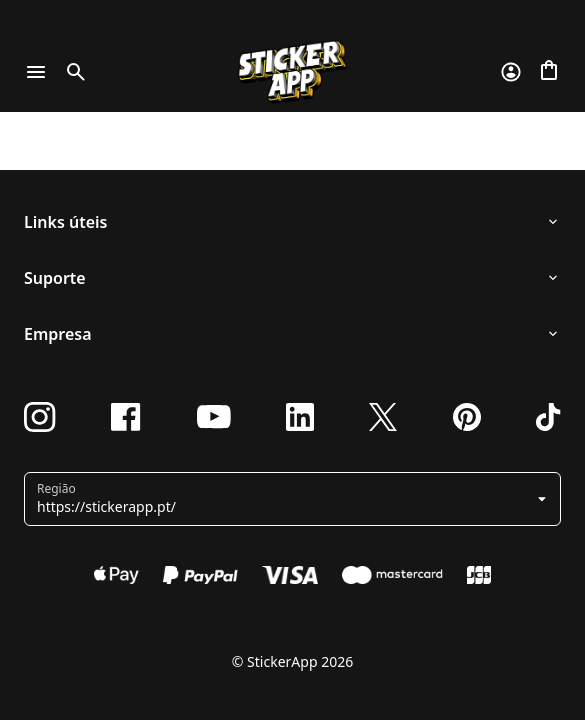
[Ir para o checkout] (549, 72)
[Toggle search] (72, 72)
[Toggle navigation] (36, 72)
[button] (294, 499)
